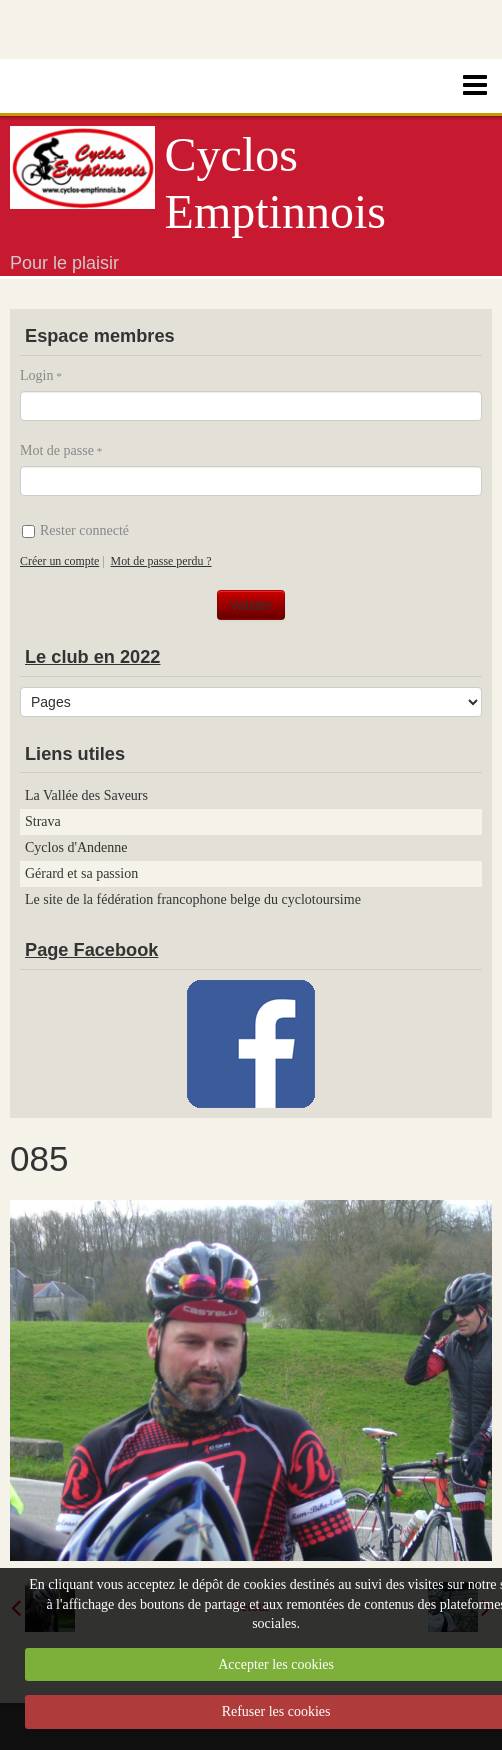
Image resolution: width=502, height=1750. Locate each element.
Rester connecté (75, 530)
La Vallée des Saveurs (86, 795)
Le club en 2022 (92, 657)
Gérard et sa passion (81, 873)
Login (36, 375)
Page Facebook (91, 950)
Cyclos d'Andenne (76, 847)
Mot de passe (57, 450)
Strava (43, 821)
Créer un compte (59, 561)
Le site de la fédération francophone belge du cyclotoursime (193, 899)
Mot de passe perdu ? (161, 561)
